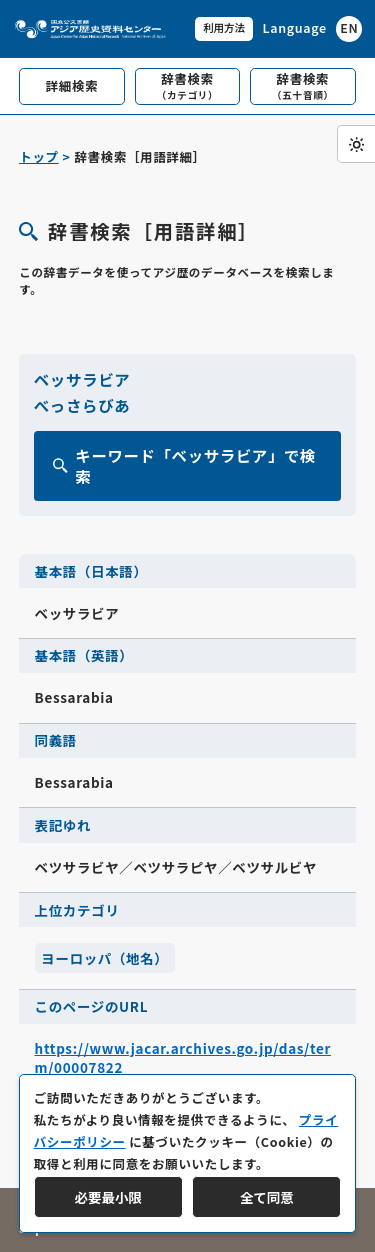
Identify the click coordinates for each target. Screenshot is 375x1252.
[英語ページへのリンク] (312, 29)
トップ (38, 157)
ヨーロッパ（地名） (104, 958)
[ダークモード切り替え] (356, 144)
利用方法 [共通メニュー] (224, 27)
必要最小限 (108, 1197)
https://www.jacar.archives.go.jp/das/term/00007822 (183, 1057)
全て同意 (267, 1197)
